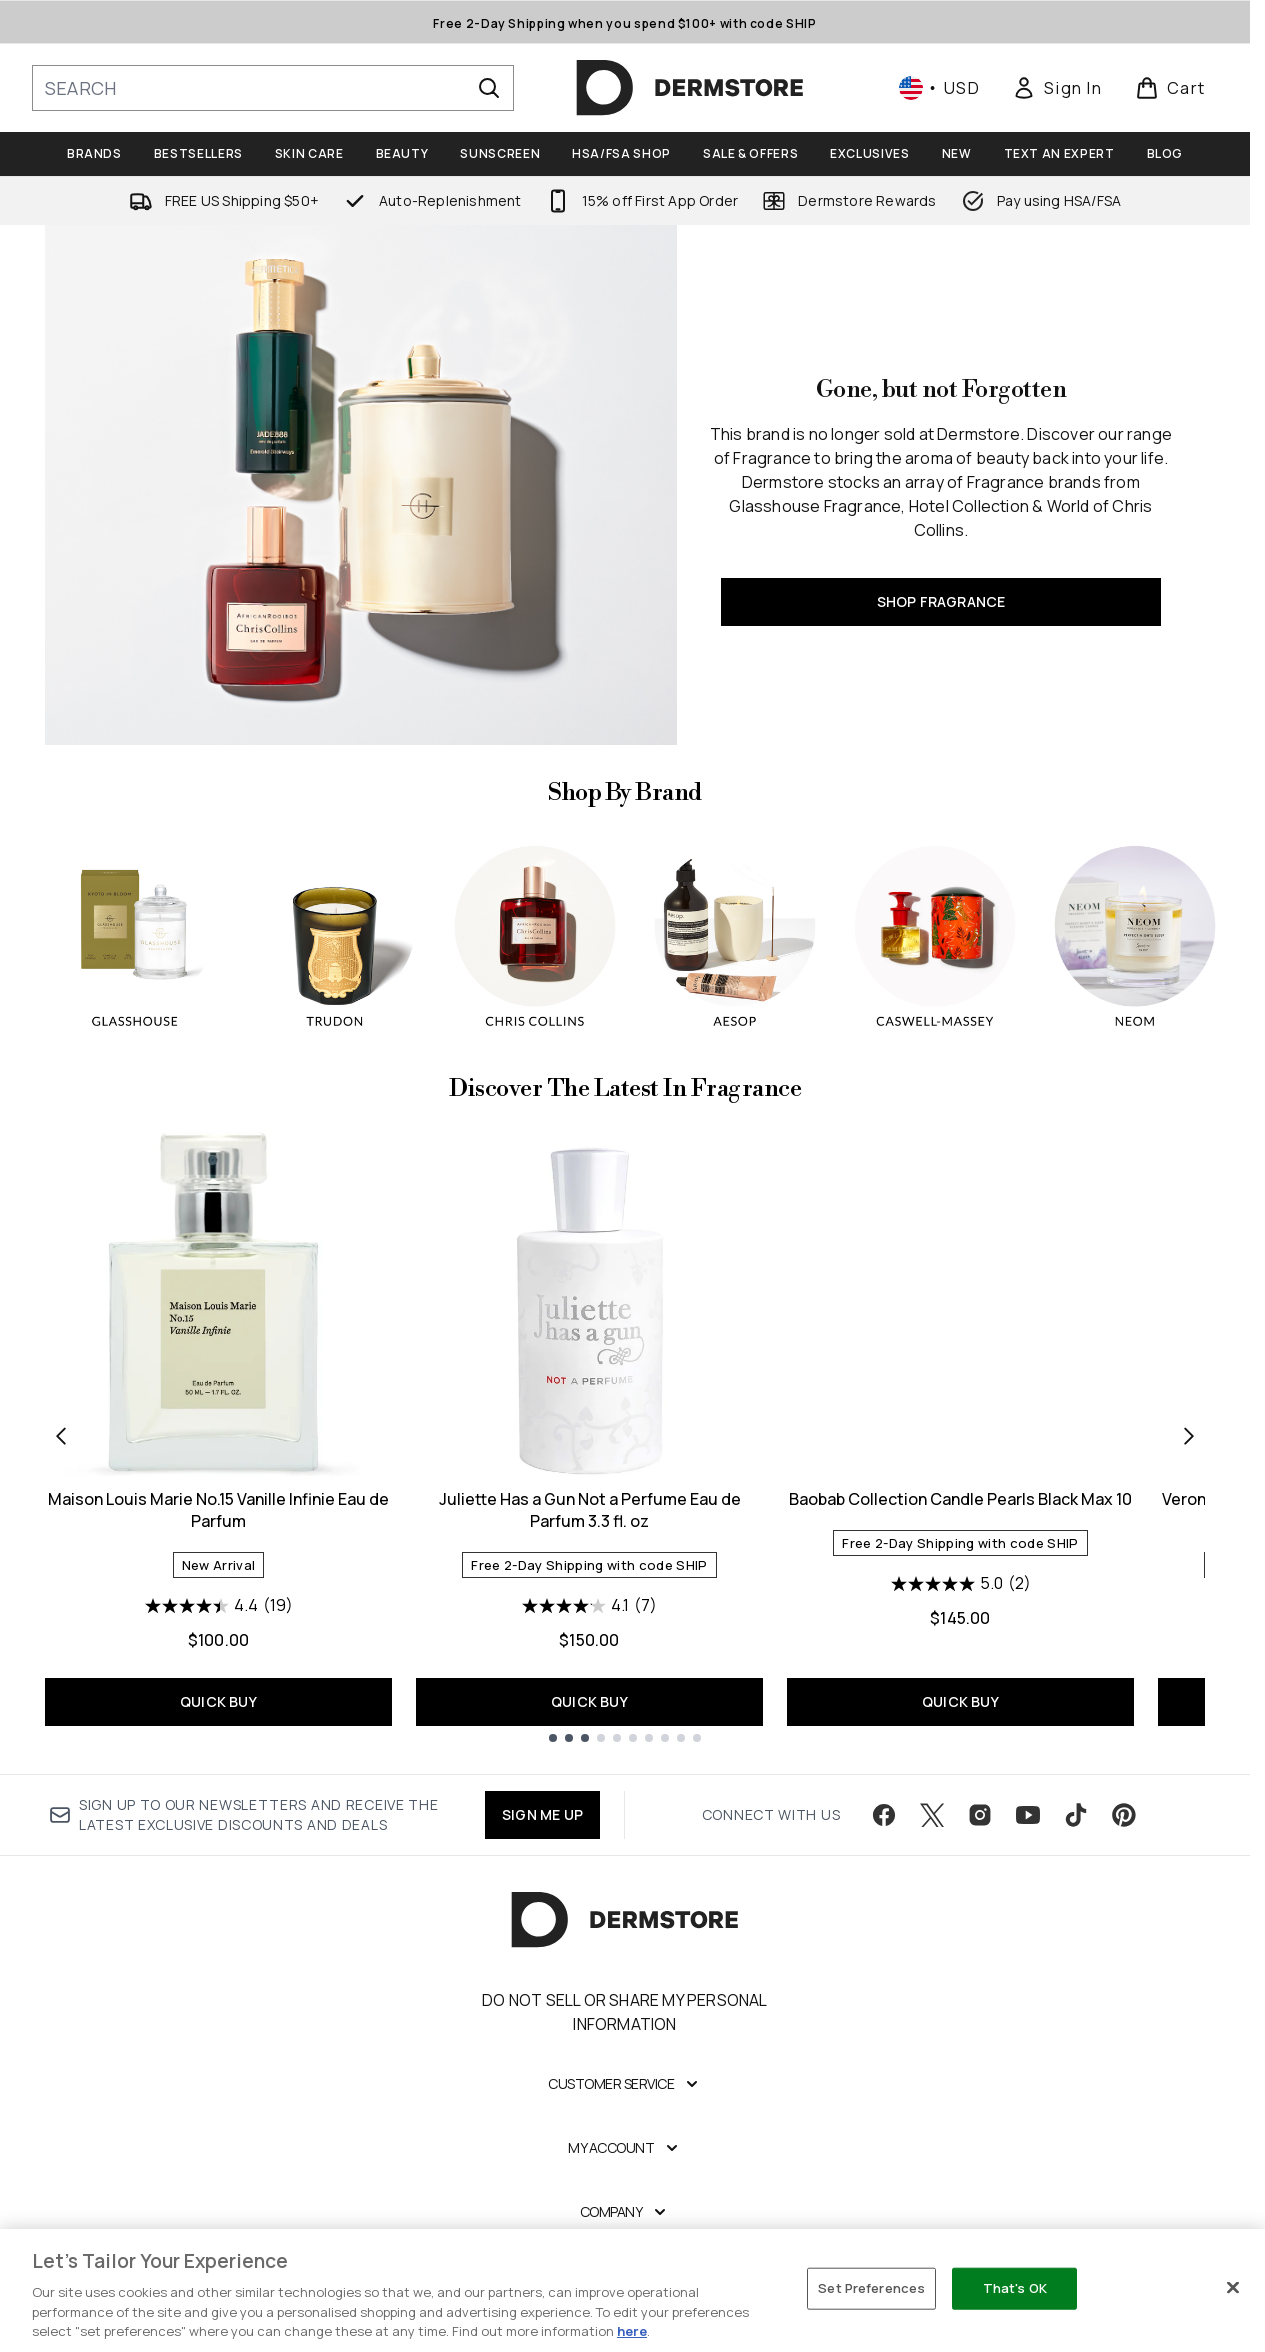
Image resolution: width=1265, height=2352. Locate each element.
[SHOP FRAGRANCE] (361, 485)
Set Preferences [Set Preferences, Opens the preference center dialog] (871, 2288)
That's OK (1015, 2288)
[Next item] (1189, 1435)
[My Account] (625, 2148)
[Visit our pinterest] (1124, 1815)
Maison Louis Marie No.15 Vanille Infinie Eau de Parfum (218, 1510)
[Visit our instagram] (980, 1815)
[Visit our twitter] (932, 1815)
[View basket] (1170, 88)
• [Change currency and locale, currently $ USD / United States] (939, 88)
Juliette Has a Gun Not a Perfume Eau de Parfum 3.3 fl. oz (590, 1510)
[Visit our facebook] (884, 1815)
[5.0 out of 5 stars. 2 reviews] (961, 1584)
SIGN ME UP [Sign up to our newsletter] (542, 1814)
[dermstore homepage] (690, 88)
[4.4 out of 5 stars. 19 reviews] (219, 1606)
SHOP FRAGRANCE (941, 601)
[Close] (1233, 2288)
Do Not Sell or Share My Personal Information (624, 2012)
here (632, 2331)
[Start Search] (489, 88)
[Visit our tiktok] (1076, 1815)
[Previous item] (61, 1435)
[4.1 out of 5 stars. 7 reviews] (589, 1606)
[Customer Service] (625, 2084)
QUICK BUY (218, 1701)
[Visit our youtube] (1028, 1815)
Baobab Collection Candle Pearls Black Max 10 (960, 1499)
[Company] (625, 2212)
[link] (1057, 88)
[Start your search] (273, 88)
